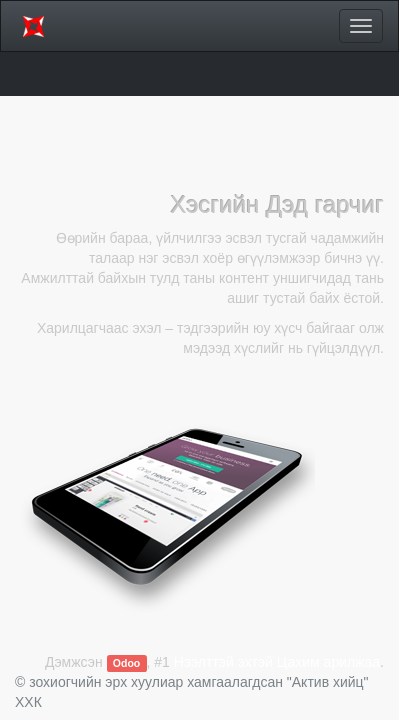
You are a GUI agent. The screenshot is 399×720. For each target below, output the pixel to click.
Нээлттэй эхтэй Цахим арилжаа (277, 662)
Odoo (126, 663)
